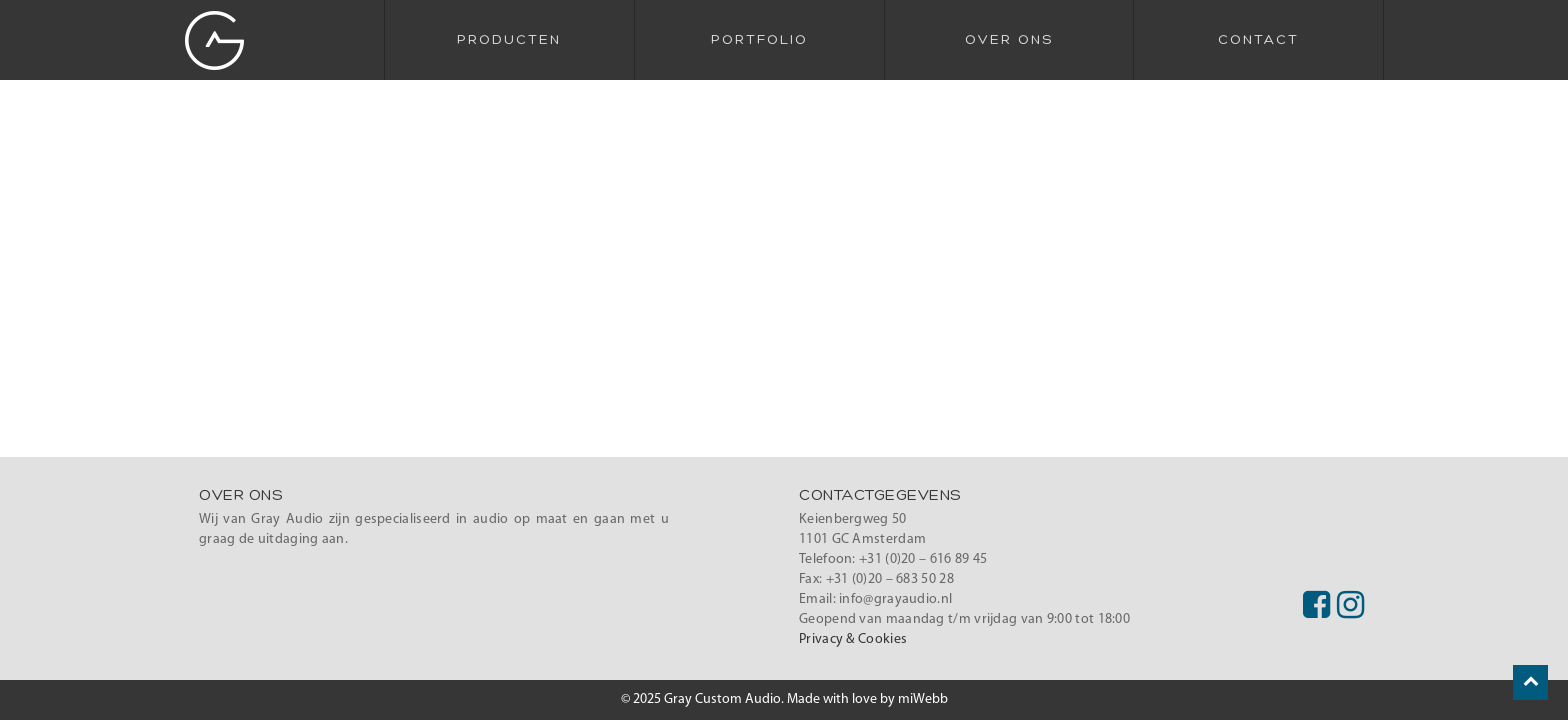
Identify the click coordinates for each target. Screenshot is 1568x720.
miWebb (923, 699)
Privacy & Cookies (853, 639)
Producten (509, 40)
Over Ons (1009, 40)
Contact (1258, 40)
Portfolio (759, 40)
